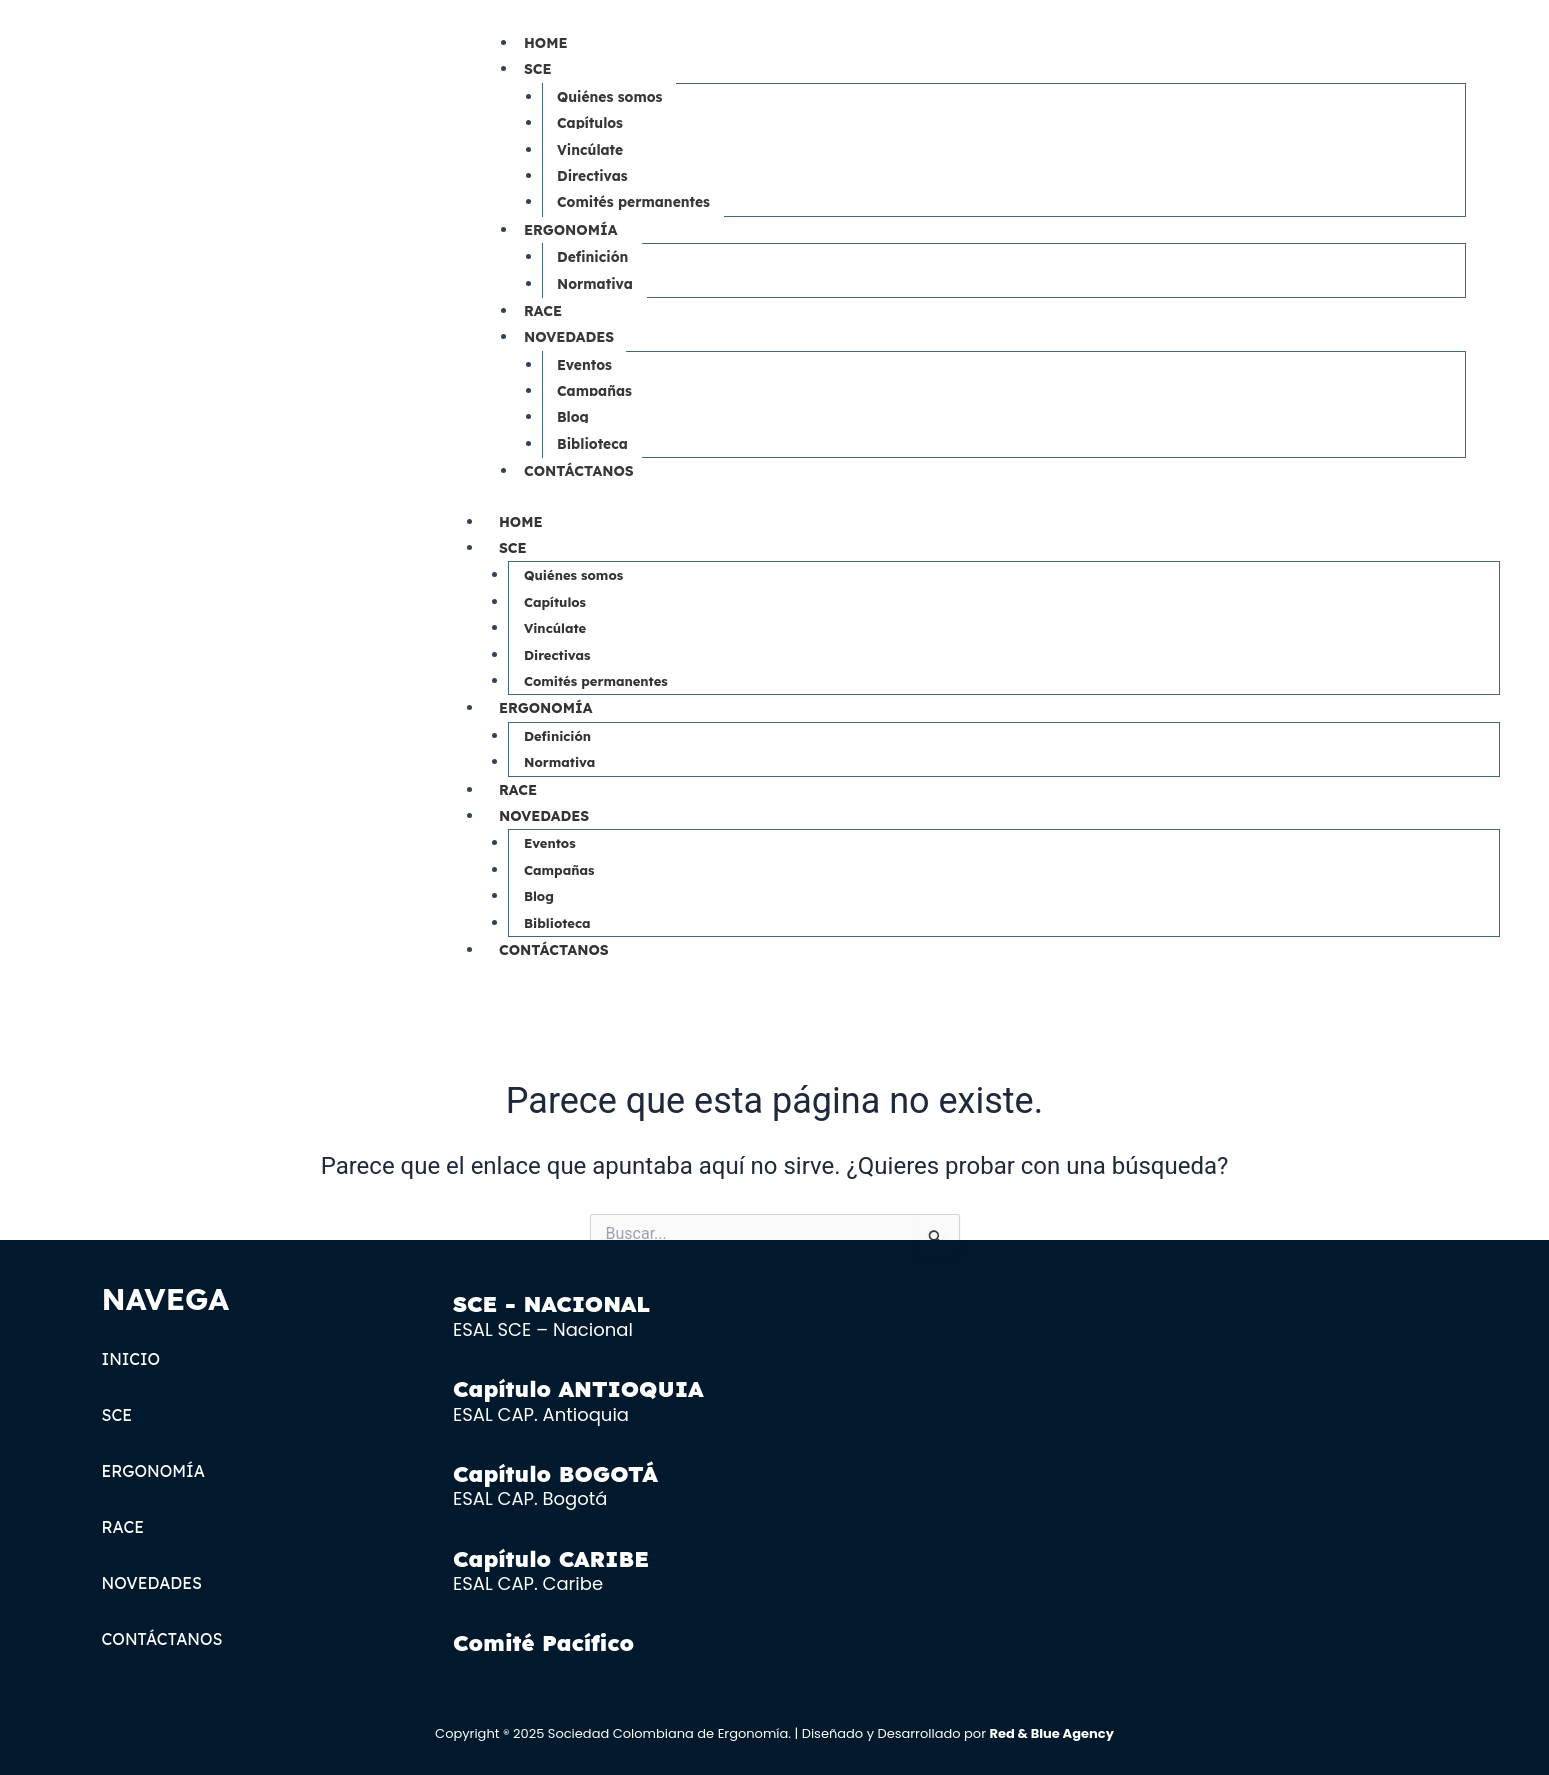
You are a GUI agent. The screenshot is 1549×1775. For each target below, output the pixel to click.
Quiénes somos (610, 97)
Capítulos (590, 123)
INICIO (131, 1359)
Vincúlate (590, 150)
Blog (573, 417)
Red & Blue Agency (1051, 1733)
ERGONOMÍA (570, 230)
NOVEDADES (569, 337)
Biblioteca (593, 444)
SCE (538, 69)
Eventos (585, 365)
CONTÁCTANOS (579, 471)
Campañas (595, 391)
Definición (593, 257)
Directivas (593, 176)
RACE (543, 311)
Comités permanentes (634, 202)
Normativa (595, 284)
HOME (546, 43)
